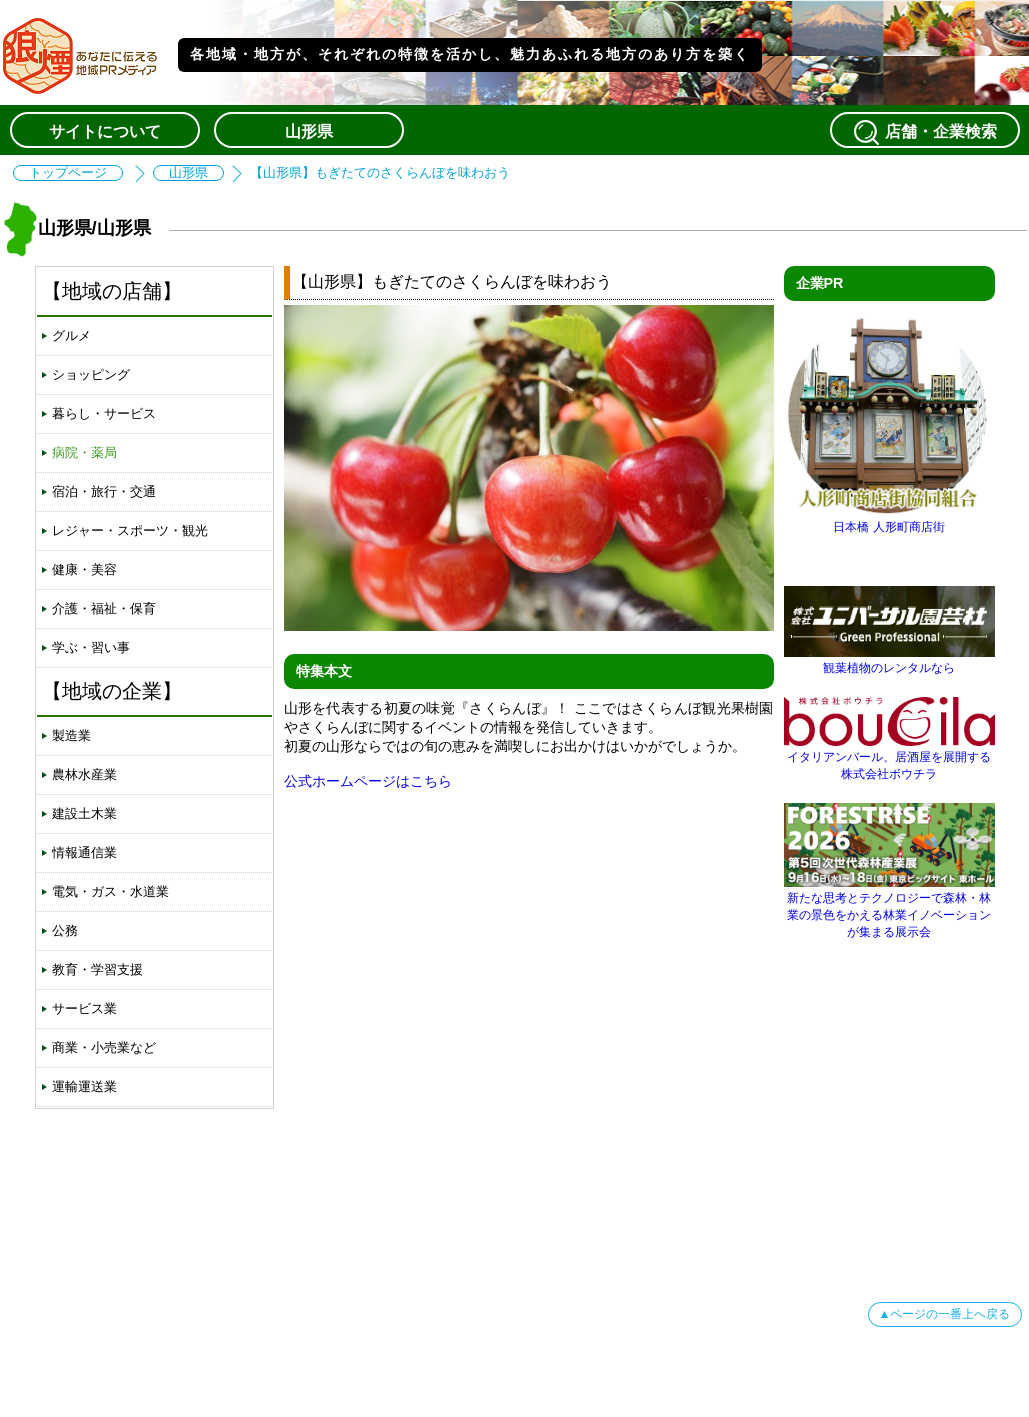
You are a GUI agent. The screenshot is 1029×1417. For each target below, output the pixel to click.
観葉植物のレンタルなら (889, 660)
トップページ (68, 173)
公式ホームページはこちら (368, 781)
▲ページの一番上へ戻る (945, 1314)
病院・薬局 (84, 452)
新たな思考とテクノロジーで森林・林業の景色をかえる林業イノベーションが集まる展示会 (889, 907)
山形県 (309, 131)
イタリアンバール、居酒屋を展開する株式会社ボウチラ (889, 758)
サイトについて (105, 131)
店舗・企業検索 (925, 132)
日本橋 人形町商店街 (889, 519)
